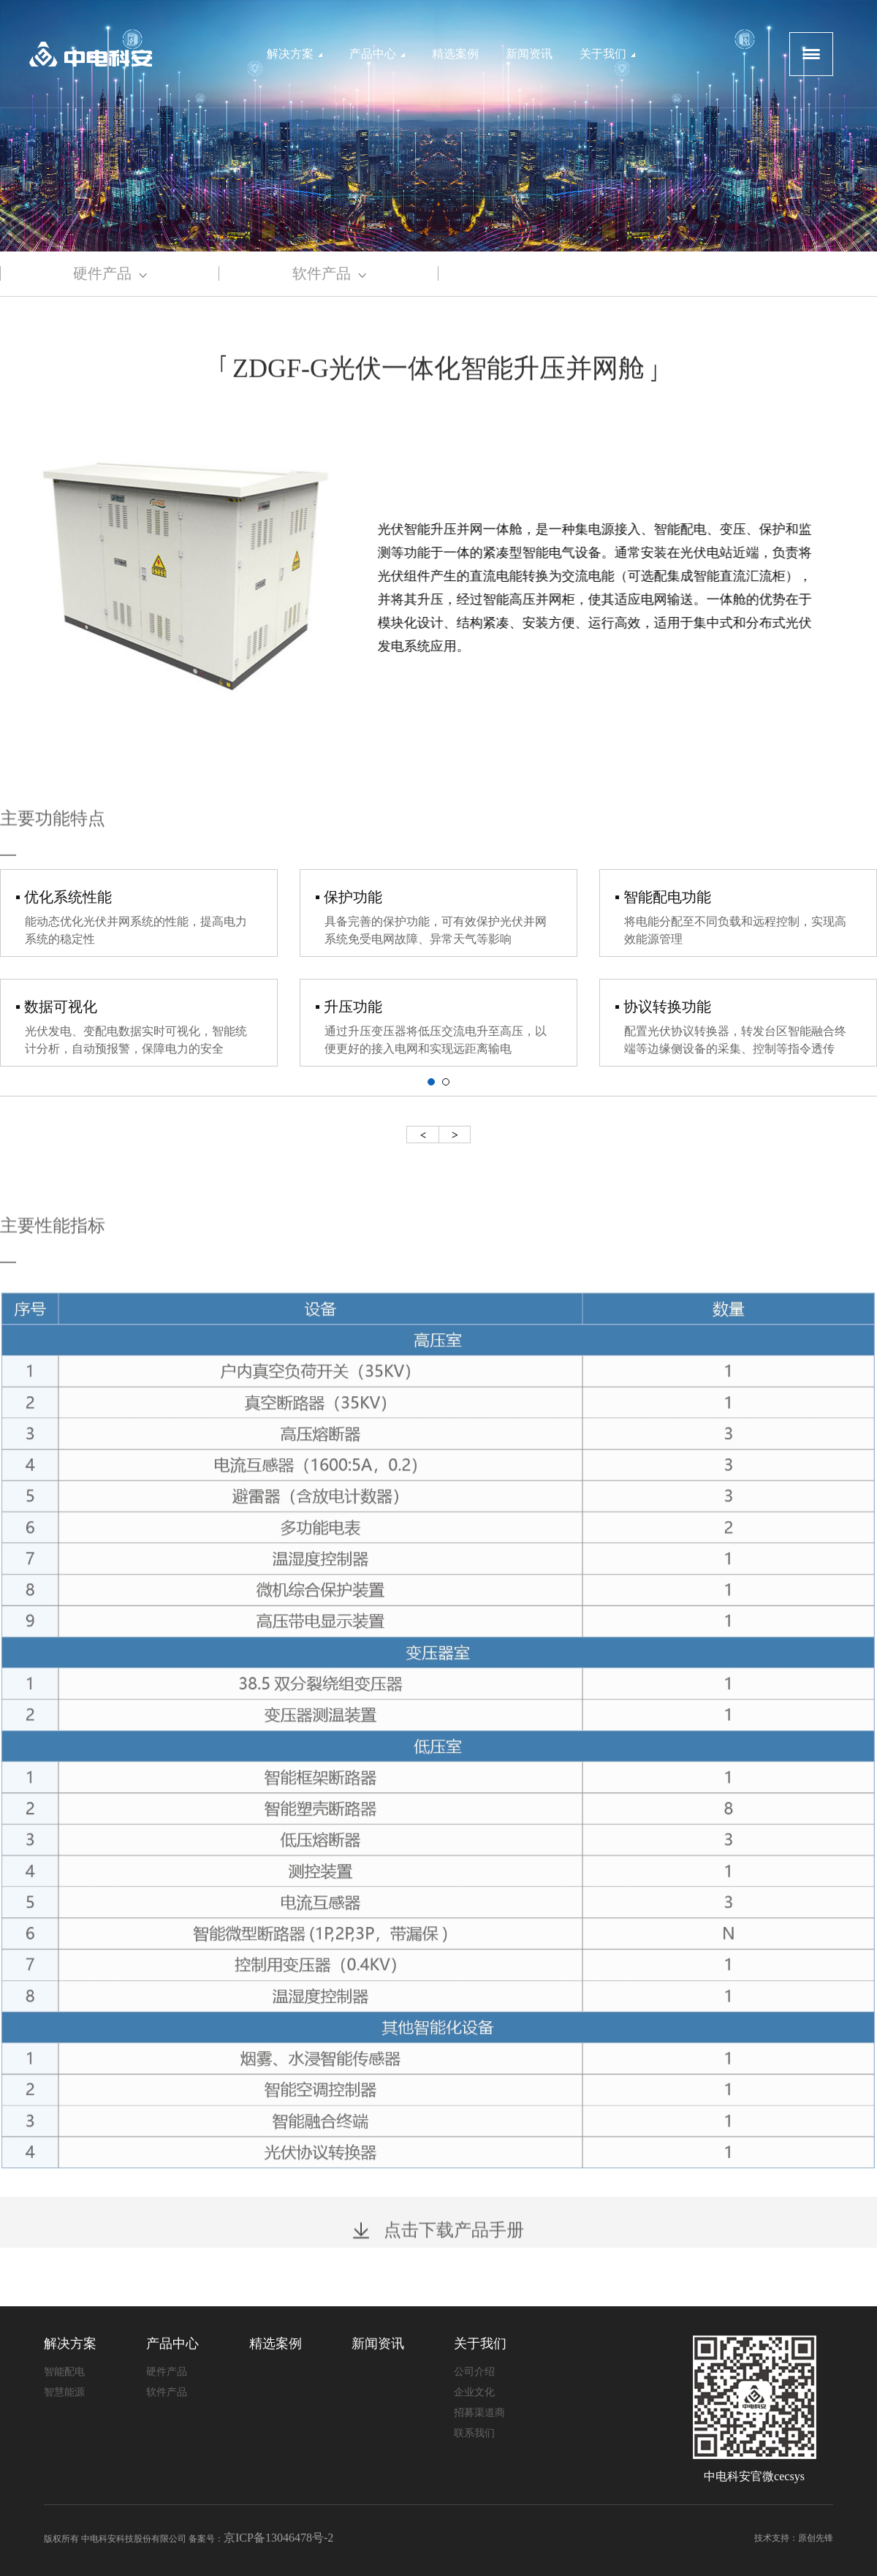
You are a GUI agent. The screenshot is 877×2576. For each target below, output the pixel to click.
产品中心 (377, 54)
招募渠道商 (479, 2412)
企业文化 (474, 2392)
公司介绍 (474, 2371)
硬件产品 (110, 273)
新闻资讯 (529, 54)
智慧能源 (64, 2392)
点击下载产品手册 (438, 2247)
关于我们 (607, 54)
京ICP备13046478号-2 (278, 2537)
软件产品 (329, 273)
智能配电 (64, 2371)
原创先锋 (815, 2538)
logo (90, 54)
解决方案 (294, 54)
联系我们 (474, 2433)
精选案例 (455, 54)
